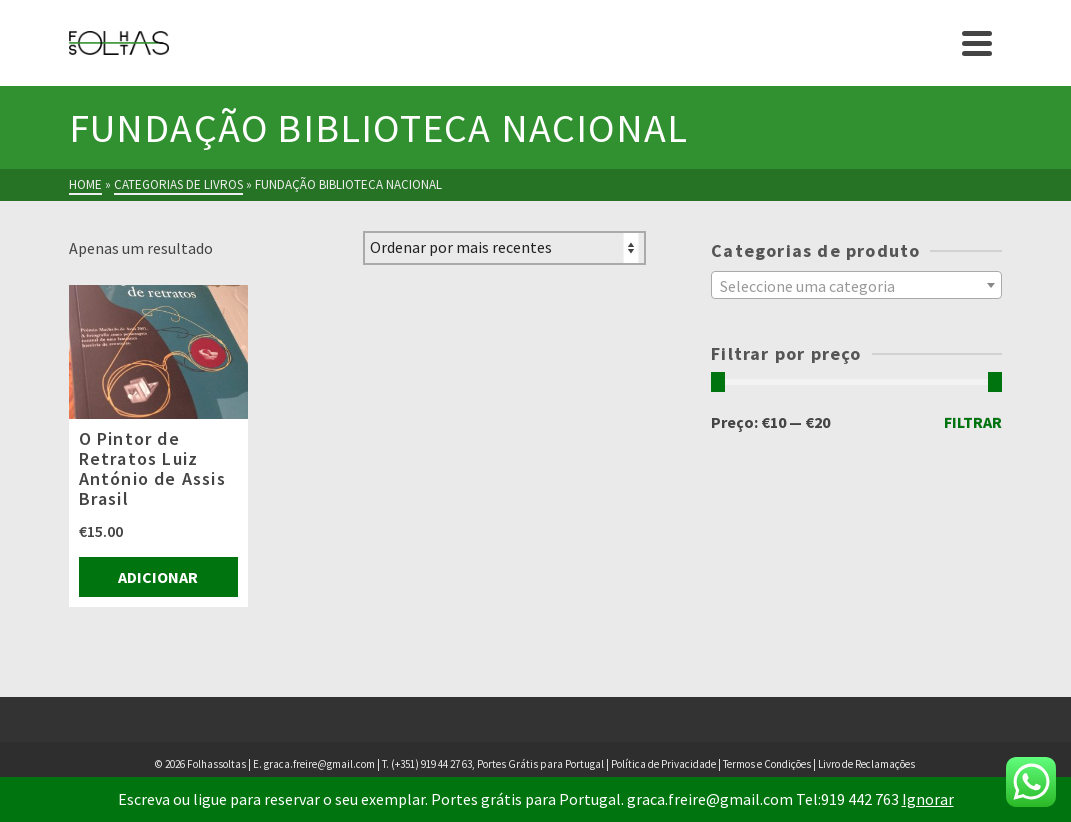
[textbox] (856, 286)
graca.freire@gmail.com (319, 764)
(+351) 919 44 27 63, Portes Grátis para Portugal (498, 764)
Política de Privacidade (663, 764)
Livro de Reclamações (866, 764)
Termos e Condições (767, 764)
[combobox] (856, 285)
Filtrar (973, 422)
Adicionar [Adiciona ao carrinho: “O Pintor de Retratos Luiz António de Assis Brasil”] (158, 577)
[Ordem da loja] (504, 248)
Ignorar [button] (928, 799)
